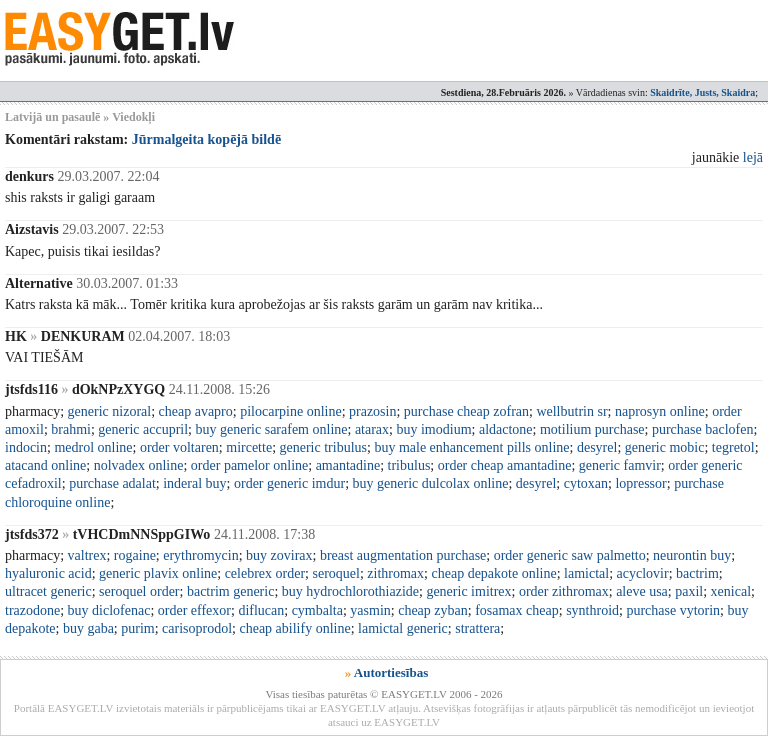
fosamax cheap (517, 610)
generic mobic (665, 447)
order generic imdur (289, 483)
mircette (249, 447)
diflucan (261, 610)
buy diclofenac (109, 610)
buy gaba (88, 628)
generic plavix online (158, 573)
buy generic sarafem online (272, 429)
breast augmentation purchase (403, 555)
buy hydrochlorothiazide (350, 591)
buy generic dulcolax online (431, 483)
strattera (477, 628)
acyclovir (643, 573)
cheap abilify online (294, 628)
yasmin (370, 610)
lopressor (640, 483)
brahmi (71, 429)
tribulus (409, 465)
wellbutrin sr (571, 411)
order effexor (194, 610)
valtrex (87, 555)
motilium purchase (592, 429)
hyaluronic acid (48, 573)
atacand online (45, 465)
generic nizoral (110, 411)
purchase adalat (112, 483)
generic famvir (620, 465)
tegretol (733, 447)
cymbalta (317, 610)
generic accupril (143, 429)
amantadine (348, 465)
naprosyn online (660, 411)
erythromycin (200, 555)
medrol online (93, 447)
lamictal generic (403, 628)
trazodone (32, 610)
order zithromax (564, 591)
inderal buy (194, 483)
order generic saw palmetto (570, 555)
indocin (26, 447)
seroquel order (139, 591)
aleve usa (642, 591)
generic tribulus (323, 447)
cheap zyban (433, 610)
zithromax (395, 573)
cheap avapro (196, 411)
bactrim (697, 573)
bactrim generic (230, 591)
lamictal (586, 573)
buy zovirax (279, 555)
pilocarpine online (290, 411)
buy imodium (433, 429)
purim (137, 628)
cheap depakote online (493, 573)
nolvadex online (139, 465)
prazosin (372, 411)
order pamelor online (249, 465)
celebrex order (265, 573)
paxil (689, 591)
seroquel (336, 573)
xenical (731, 591)
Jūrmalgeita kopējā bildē (206, 139)
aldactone (506, 429)
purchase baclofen (702, 429)
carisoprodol (197, 628)
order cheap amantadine (505, 465)
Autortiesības (391, 672)
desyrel (597, 447)
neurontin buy (692, 555)
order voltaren (179, 447)
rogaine (135, 555)
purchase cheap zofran (466, 411)
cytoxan (586, 483)
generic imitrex (468, 591)
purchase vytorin (673, 610)
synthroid (592, 610)
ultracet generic (48, 591)
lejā (753, 157)
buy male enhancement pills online (471, 447)
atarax (372, 429)
